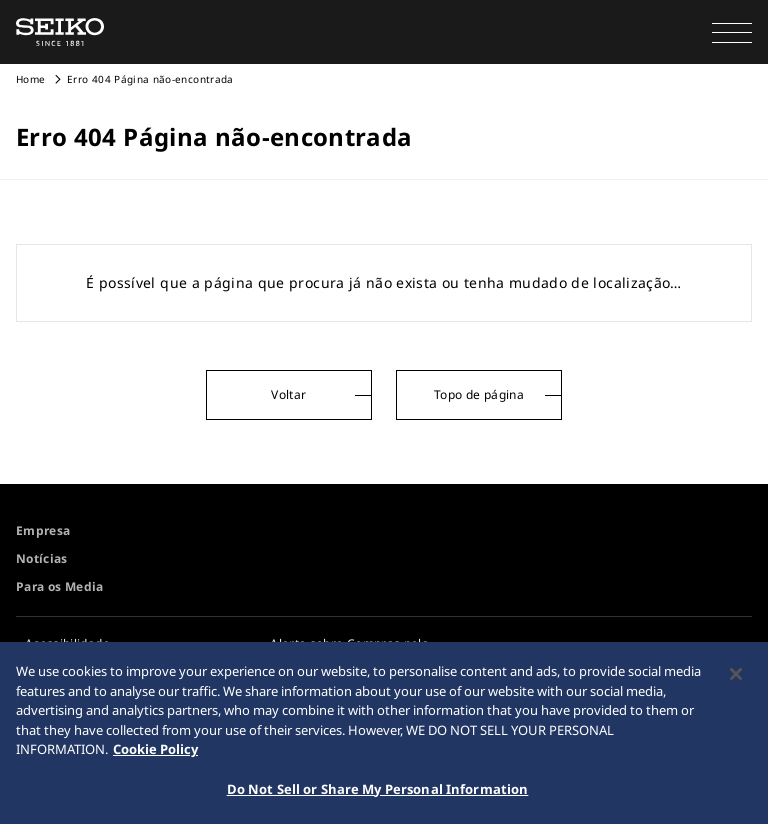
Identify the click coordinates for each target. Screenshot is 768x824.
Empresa (43, 530)
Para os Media (60, 586)
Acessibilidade (67, 643)
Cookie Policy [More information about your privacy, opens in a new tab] (155, 752)
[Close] (736, 677)
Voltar (288, 394)
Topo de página (479, 394)
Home (30, 79)
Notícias (42, 558)
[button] (732, 32)
